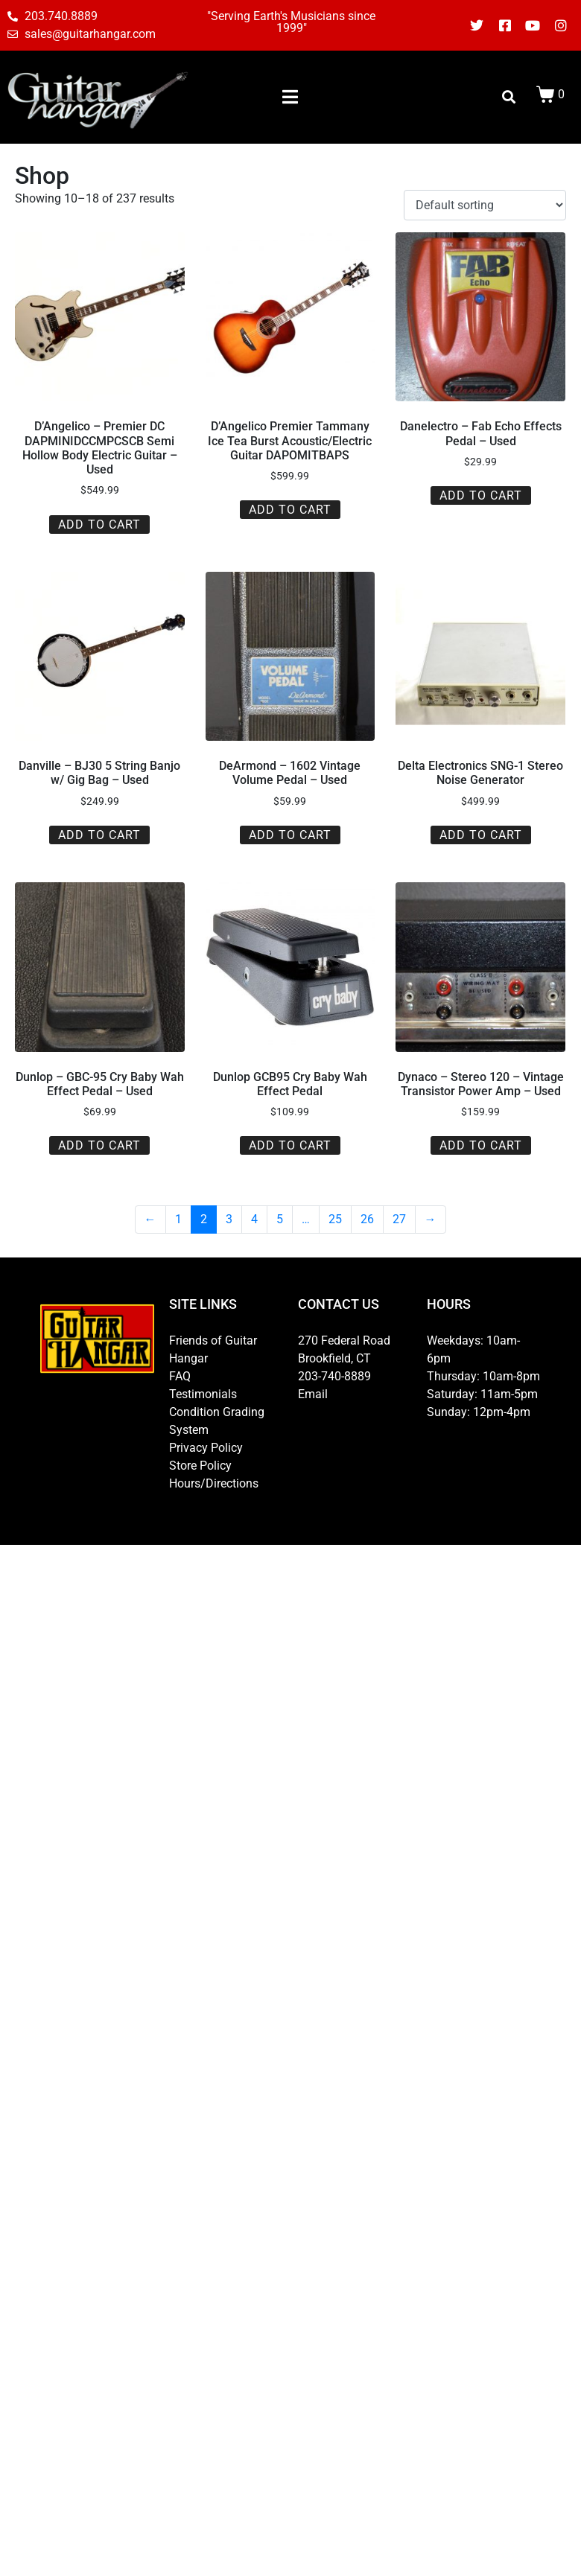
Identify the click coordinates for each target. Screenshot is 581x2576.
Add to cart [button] (99, 524)
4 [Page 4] (254, 1219)
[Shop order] (485, 205)
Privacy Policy (206, 1448)
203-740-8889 (334, 1376)
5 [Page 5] (279, 1219)
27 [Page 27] (399, 1219)
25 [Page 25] (335, 1219)
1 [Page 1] (178, 1219)
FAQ (180, 1376)
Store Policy (200, 1465)
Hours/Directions (213, 1483)
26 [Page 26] (367, 1219)
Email (313, 1394)
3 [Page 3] (229, 1219)
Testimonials (203, 1394)
